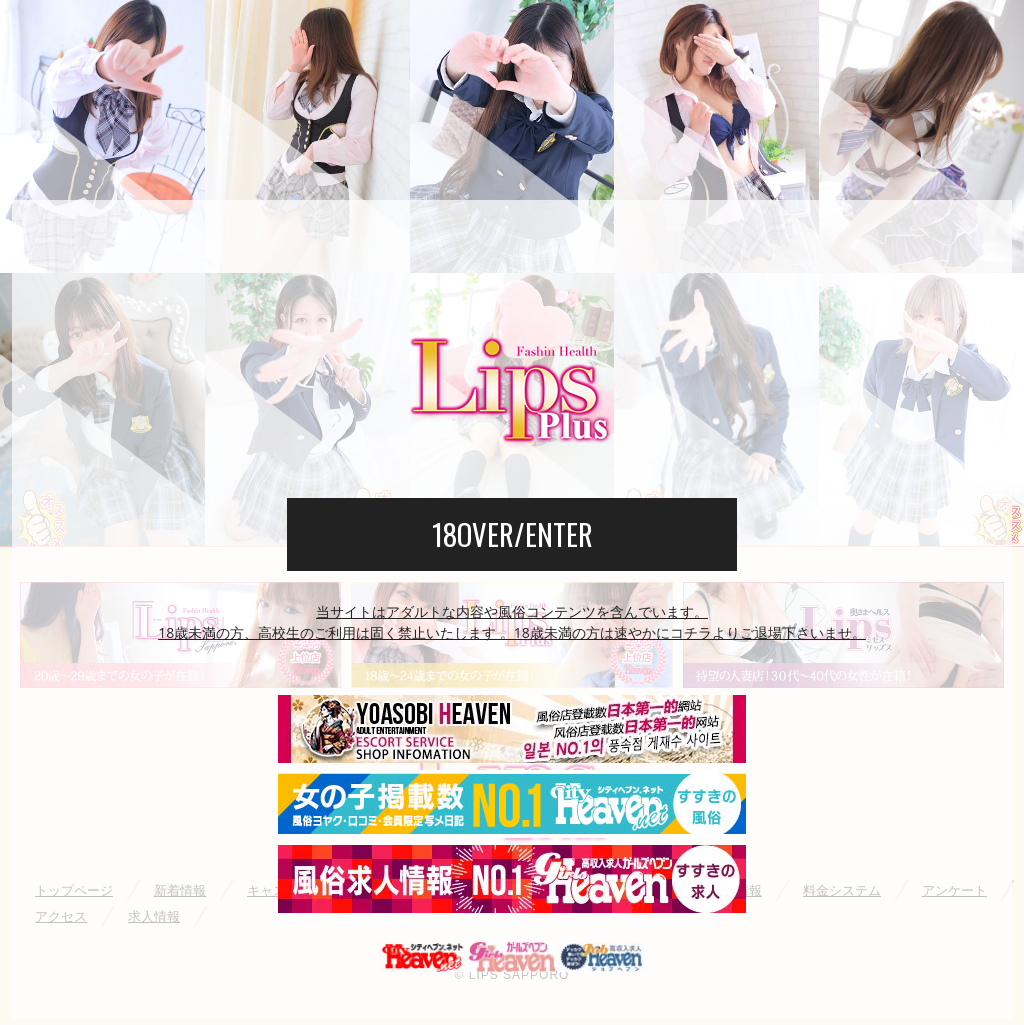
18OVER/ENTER (512, 534)
